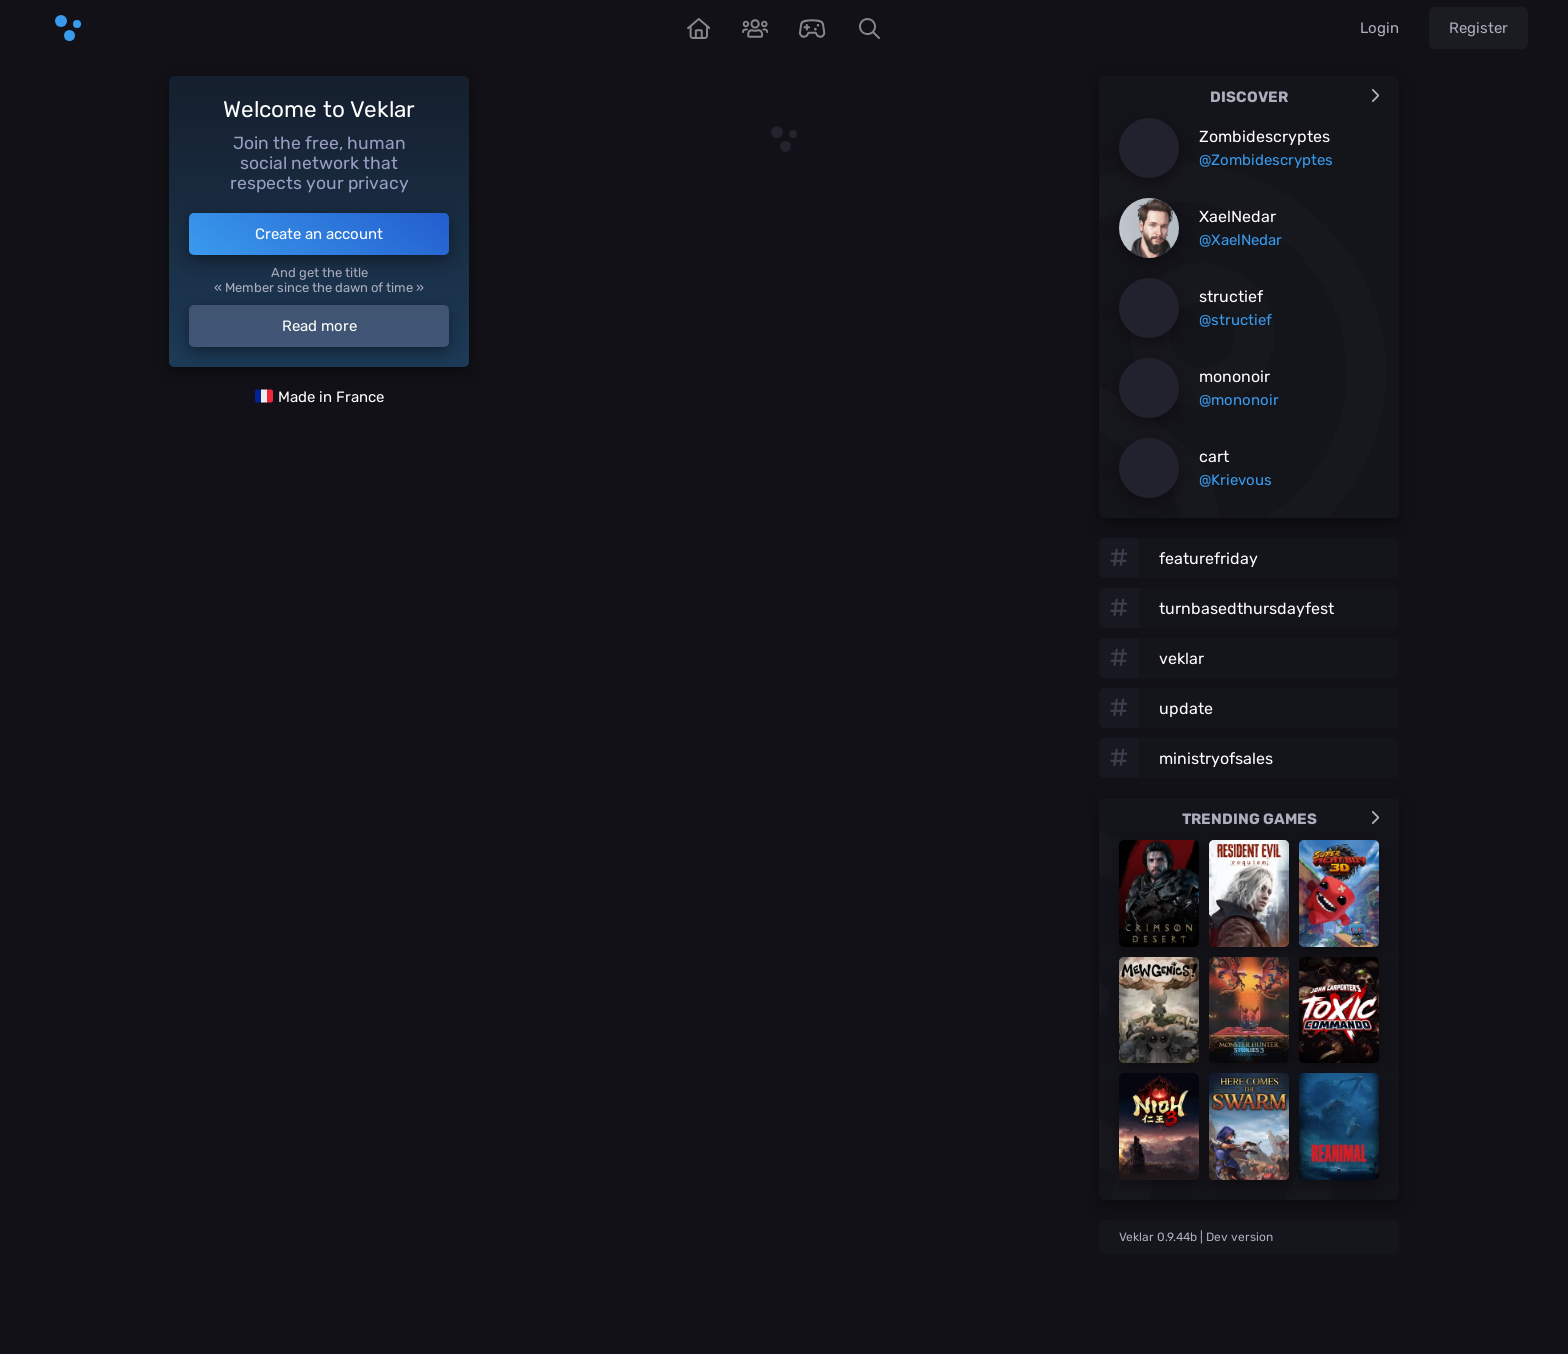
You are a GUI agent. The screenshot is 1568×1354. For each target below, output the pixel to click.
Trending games (1281, 819)
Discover (1294, 97)
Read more (319, 326)
